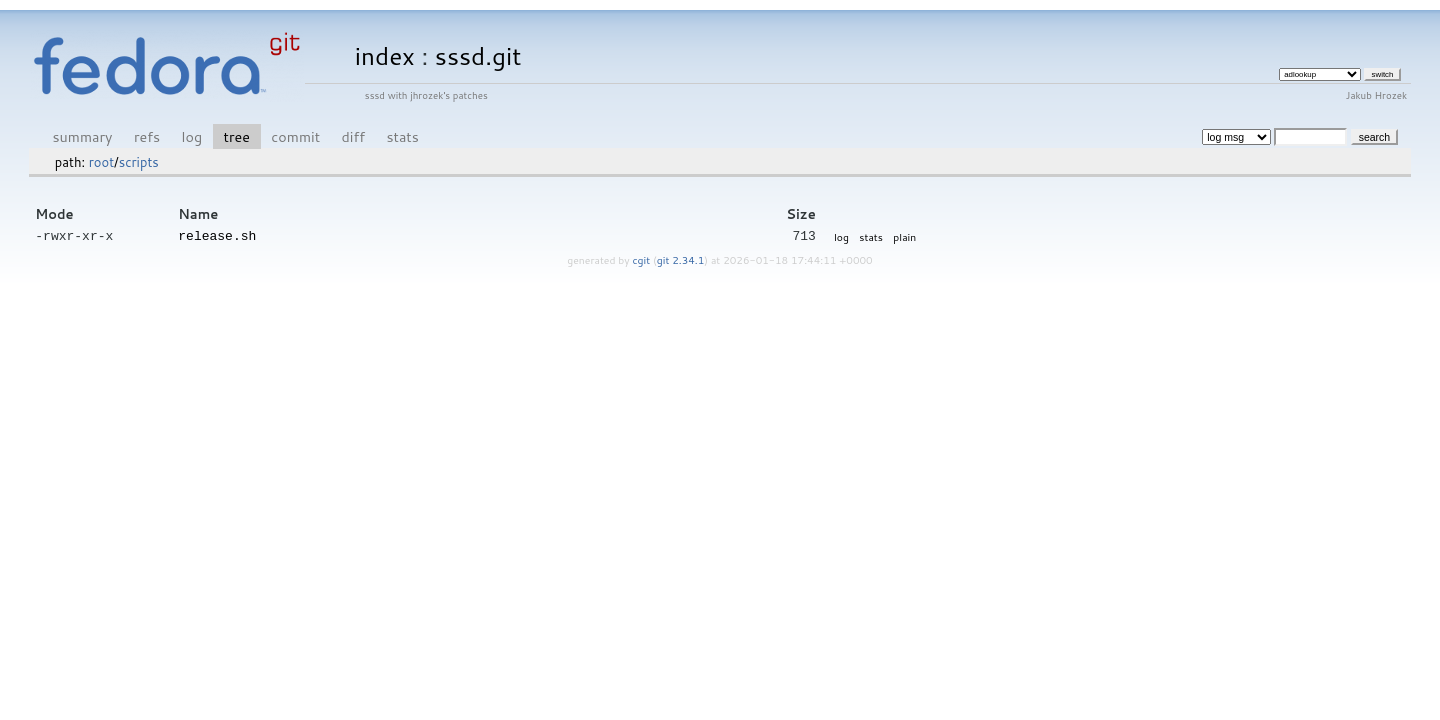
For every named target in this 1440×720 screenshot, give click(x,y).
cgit (643, 259)
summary (83, 136)
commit (295, 136)
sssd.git (478, 55)
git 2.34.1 (681, 259)
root (101, 162)
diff (353, 136)
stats (402, 136)
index (385, 55)
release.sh (217, 235)
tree (237, 136)
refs (147, 136)
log (191, 136)
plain (904, 236)
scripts (139, 162)
